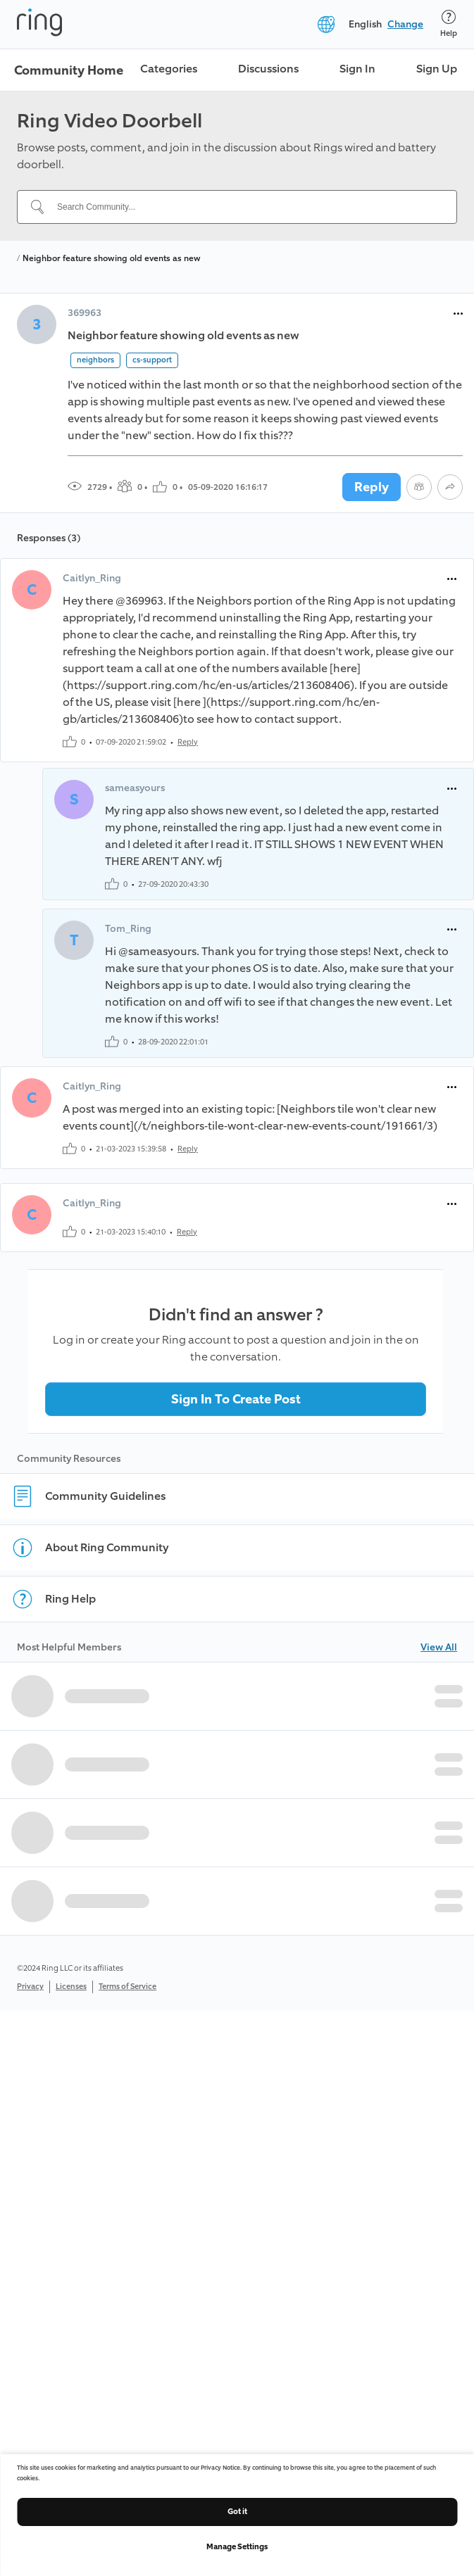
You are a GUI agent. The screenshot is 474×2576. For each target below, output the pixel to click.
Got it (237, 2511)
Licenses (71, 1986)
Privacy (30, 1986)
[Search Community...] (245, 207)
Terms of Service (127, 1986)
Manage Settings (237, 2547)
